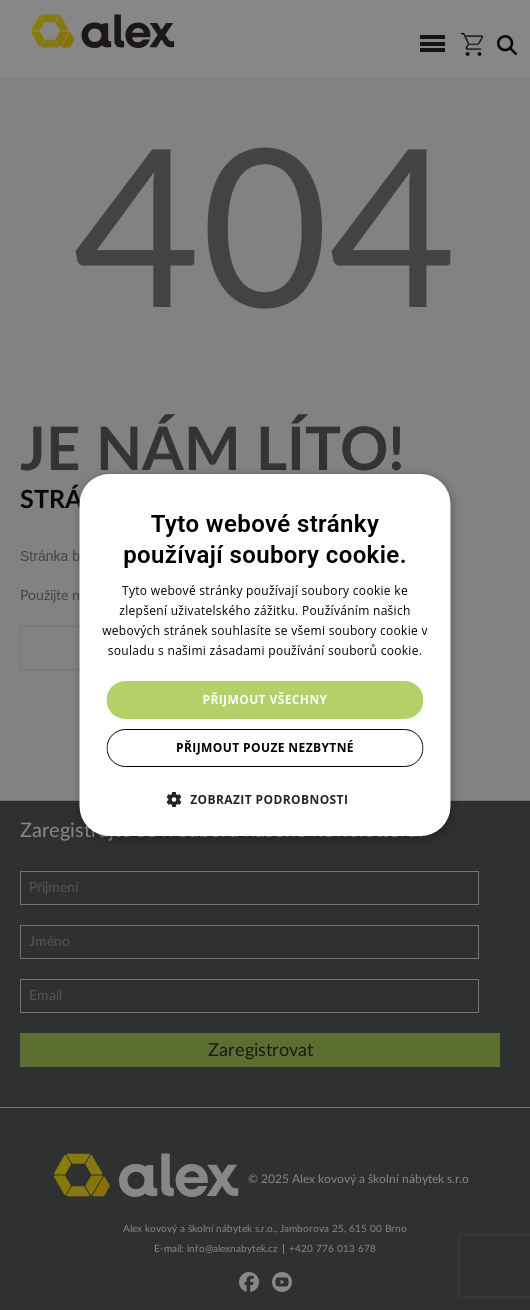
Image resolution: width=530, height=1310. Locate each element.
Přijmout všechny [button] (264, 699)
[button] (265, 799)
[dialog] (265, 655)
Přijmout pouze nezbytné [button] (265, 747)
